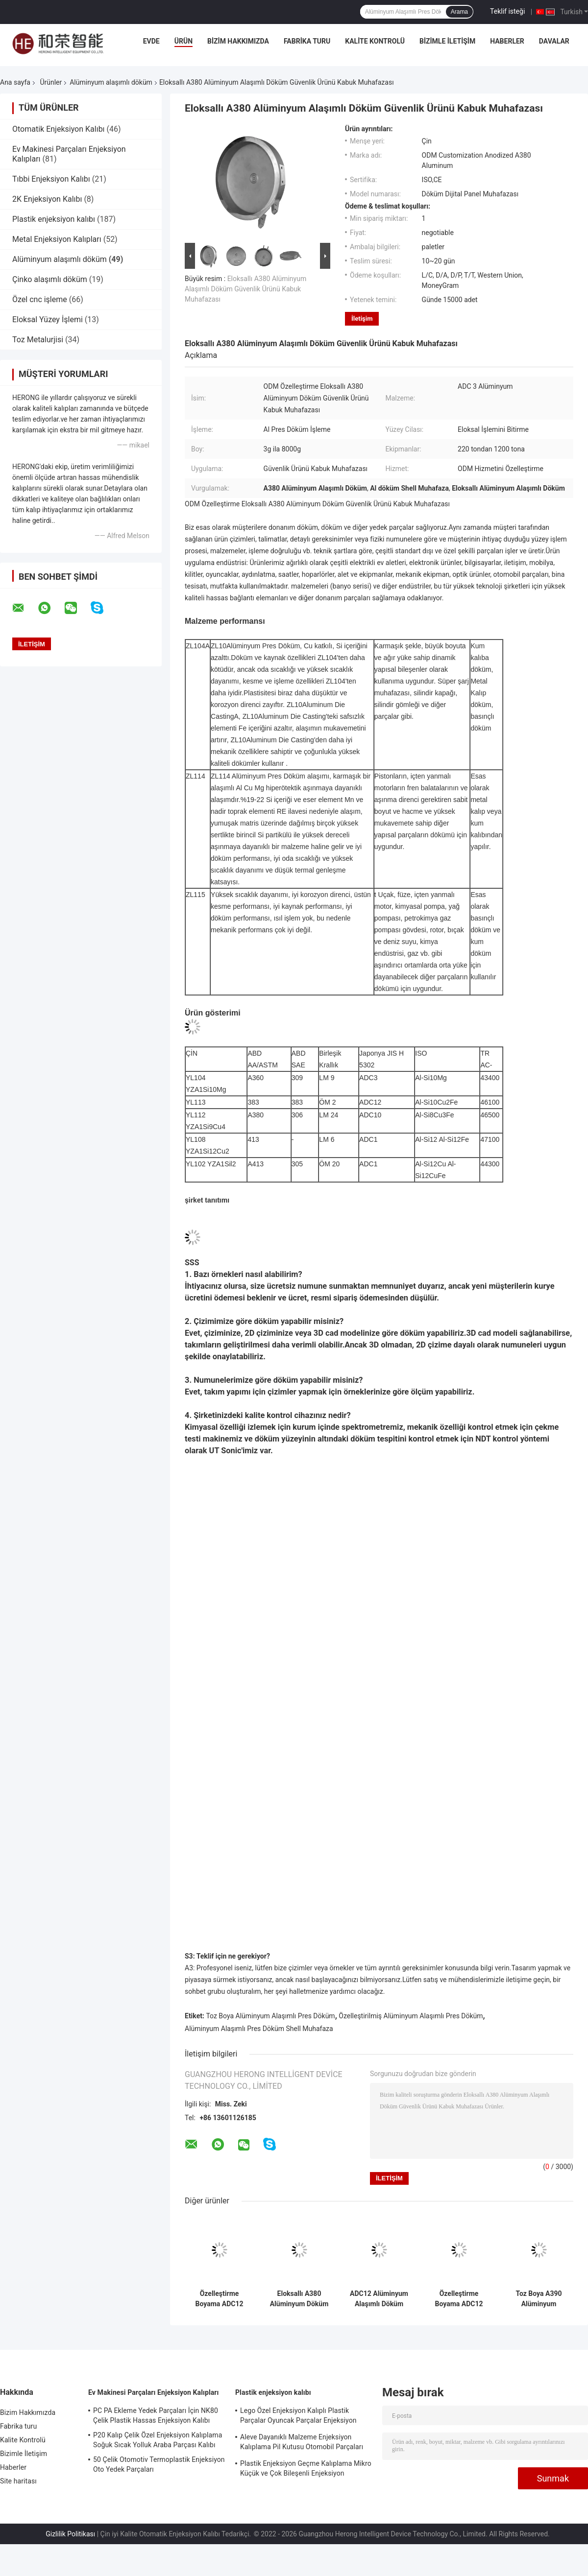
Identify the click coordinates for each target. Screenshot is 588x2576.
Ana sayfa (15, 82)
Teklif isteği (507, 11)
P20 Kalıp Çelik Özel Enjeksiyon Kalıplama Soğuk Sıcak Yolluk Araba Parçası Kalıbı (157, 2440)
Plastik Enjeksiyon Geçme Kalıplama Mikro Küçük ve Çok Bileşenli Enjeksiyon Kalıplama (305, 2469)
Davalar (554, 41)
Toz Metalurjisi (37, 339)
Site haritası (18, 2481)
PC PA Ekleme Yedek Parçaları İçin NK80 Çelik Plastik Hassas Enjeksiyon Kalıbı (155, 2415)
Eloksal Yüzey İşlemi (47, 319)
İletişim (361, 318)
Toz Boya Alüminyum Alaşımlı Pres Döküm (270, 2016)
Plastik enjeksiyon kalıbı (53, 219)
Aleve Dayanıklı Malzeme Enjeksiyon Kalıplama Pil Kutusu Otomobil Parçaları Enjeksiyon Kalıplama (301, 2443)
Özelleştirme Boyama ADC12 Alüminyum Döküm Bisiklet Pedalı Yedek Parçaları (459, 2299)
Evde (151, 41)
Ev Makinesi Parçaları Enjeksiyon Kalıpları (153, 2392)
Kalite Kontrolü (375, 41)
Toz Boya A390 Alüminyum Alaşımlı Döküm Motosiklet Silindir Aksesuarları (539, 2299)
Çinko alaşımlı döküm (49, 279)
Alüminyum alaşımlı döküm (111, 82)
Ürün (183, 41)
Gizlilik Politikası (70, 2534)
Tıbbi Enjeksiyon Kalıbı (51, 179)
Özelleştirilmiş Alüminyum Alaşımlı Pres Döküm (411, 2016)
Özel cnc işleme (39, 299)
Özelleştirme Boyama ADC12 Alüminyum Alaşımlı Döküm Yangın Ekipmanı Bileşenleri (219, 2299)
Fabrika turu (307, 41)
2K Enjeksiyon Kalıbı (47, 199)
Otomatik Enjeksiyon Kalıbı (58, 129)
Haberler (507, 41)
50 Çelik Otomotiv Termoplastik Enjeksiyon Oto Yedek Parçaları (159, 2464)
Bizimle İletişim (447, 41)
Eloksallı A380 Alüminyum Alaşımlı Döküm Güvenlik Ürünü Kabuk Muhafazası (245, 289)
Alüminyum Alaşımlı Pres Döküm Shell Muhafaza (259, 2028)
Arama (459, 11)
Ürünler (51, 82)
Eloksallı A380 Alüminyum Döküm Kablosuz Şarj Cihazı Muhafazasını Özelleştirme (299, 2299)
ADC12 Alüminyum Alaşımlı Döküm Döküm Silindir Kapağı (379, 2299)
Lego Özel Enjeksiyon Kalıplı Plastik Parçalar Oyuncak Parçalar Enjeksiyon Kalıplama (298, 2417)
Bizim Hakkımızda (238, 41)
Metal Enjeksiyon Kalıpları (56, 239)
